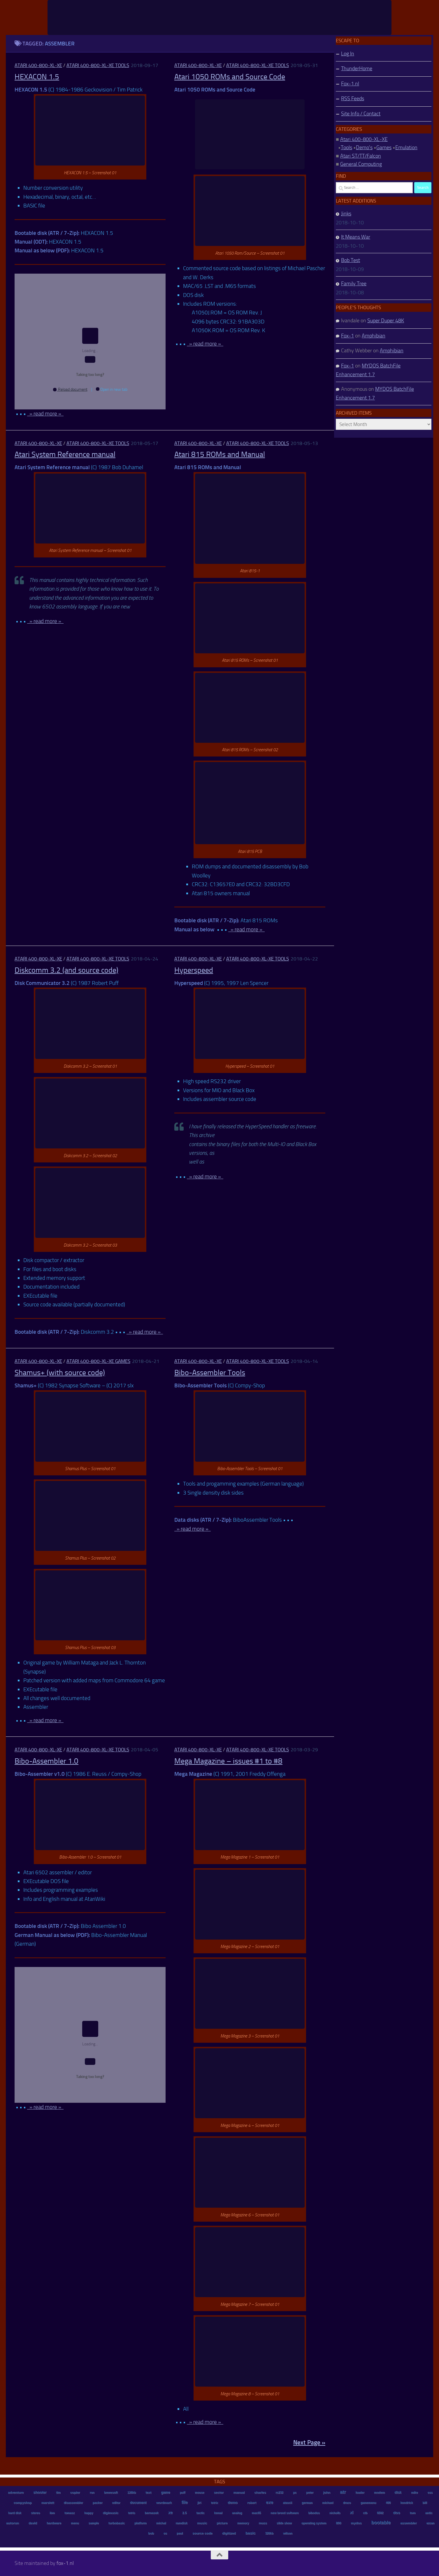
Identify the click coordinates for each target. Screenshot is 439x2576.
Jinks (346, 213)
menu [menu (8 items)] (75, 2523)
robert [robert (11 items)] (251, 2502)
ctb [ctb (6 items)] (365, 2513)
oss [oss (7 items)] (430, 2492)
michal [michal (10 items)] (161, 2523)
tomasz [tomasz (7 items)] (69, 2513)
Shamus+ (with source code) (60, 1372)
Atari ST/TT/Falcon (360, 156)
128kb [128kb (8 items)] (131, 2492)
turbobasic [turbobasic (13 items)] (116, 2523)
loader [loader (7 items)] (359, 2492)
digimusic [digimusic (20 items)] (110, 2513)
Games (383, 147)
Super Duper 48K (385, 320)
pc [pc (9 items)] (294, 2492)
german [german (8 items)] (307, 2502)
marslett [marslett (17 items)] (47, 2502)
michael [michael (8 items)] (327, 2502)
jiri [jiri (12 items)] (199, 2502)
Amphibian (373, 335)
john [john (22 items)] (326, 2492)
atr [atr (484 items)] (343, 2491)
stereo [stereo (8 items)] (35, 2513)
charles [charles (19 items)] (260, 2492)
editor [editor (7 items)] (116, 2502)
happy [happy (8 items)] (88, 2513)
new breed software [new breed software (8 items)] (284, 2513)
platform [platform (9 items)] (140, 2523)
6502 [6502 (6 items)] (380, 2513)
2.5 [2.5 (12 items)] (184, 2513)
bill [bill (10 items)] (424, 2502)
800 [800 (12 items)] (338, 2523)
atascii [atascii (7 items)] (287, 2502)
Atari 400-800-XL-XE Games (98, 1361)
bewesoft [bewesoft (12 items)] (111, 2492)
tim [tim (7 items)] (58, 2492)
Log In (347, 53)
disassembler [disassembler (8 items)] (73, 2502)
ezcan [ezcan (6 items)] (430, 2523)
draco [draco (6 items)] (347, 2502)
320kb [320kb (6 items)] (269, 2533)
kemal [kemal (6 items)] (218, 2513)
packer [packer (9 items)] (97, 2502)
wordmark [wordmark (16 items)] (164, 2502)
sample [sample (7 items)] (94, 2523)
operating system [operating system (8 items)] (313, 2523)
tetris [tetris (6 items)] (131, 2513)
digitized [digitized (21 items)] (229, 2533)
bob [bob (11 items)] (151, 2533)
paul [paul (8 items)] (180, 2533)
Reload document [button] (70, 389)
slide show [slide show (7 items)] (284, 2523)
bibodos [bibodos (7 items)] (314, 2513)
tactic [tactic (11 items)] (200, 2513)
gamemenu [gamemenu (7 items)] (368, 2502)
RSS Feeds (352, 98)
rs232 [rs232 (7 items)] (279, 2492)
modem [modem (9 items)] (379, 2492)
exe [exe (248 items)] (269, 2502)
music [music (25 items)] (202, 2523)
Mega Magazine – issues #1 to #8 (228, 1761)
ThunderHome (356, 68)
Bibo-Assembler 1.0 (46, 1761)
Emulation (406, 147)
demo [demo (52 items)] (233, 2502)
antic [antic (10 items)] (428, 2513)
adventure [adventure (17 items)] (16, 2492)
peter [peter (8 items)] (309, 2492)
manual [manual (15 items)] (239, 2492)
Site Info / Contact (360, 113)
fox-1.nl (65, 2563)
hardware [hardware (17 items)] (54, 2523)
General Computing (361, 164)
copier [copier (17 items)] (75, 2492)
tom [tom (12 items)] (413, 2513)
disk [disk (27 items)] (397, 2492)
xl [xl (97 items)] (351, 2512)
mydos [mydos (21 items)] (356, 2523)
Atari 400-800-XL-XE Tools (97, 65)
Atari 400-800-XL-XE (38, 65)
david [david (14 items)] (33, 2523)
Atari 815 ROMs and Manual (219, 454)
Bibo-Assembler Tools (209, 1372)
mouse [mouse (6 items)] (199, 2492)
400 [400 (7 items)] (388, 2502)
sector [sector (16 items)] (219, 2492)
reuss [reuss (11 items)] (263, 2523)
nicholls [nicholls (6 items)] (334, 2513)
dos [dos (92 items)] (396, 2512)
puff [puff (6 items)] (182, 2492)
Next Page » (309, 2442)
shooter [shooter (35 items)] (39, 2492)
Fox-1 (347, 335)
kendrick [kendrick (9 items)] (406, 2502)
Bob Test (350, 260)
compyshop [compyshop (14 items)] (22, 2502)
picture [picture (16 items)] (222, 2523)
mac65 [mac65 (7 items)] (256, 2513)
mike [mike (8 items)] (414, 2492)
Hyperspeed (193, 970)
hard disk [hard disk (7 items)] (14, 2513)
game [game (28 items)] (165, 2492)
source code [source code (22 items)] (202, 2533)
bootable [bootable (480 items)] (381, 2522)
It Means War (355, 237)
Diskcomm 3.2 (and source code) (66, 970)
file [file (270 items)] (184, 2502)
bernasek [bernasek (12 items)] (152, 2513)
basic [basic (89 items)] (250, 2533)
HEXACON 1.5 (37, 76)
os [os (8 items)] (165, 2533)
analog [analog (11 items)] (237, 2513)
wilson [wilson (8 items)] (287, 2533)
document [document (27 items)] (138, 2503)
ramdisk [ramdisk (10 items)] (181, 2523)
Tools (346, 147)
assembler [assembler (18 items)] (408, 2523)
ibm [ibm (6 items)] (52, 2513)
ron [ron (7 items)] (91, 2492)
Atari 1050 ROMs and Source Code (229, 76)
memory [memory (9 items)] (243, 2523)
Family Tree (353, 283)
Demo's (364, 147)
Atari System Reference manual (65, 454)
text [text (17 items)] (148, 2492)
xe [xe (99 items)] (170, 2512)
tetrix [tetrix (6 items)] (214, 2502)
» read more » (45, 413)
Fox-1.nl (350, 83)
